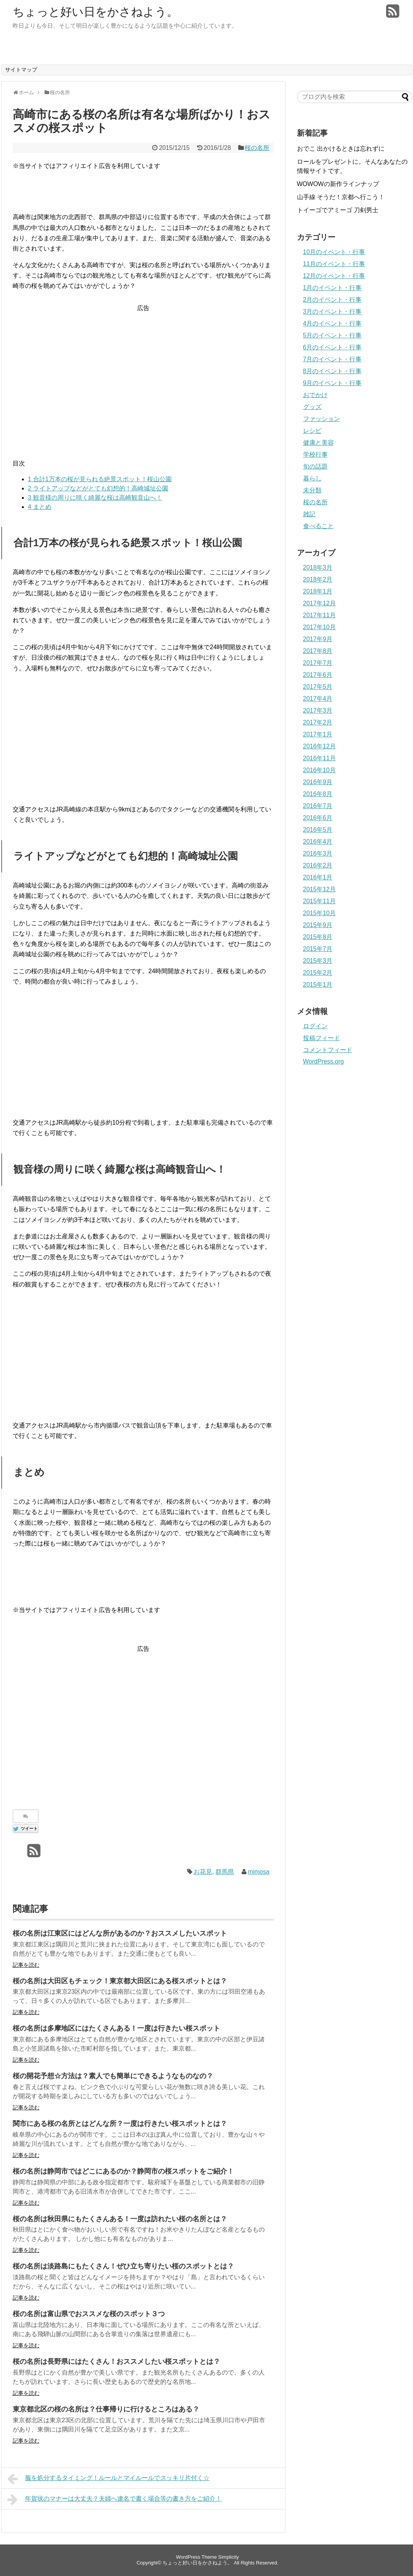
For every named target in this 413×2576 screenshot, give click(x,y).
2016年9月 (318, 782)
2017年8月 (318, 651)
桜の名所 (257, 148)
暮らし (312, 478)
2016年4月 (318, 841)
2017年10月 (319, 627)
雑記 (309, 514)
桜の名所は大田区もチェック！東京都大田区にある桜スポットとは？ (120, 1981)
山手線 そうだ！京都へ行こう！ (341, 197)
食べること (318, 526)
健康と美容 (318, 442)
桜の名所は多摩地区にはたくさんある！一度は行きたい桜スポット (116, 2028)
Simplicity (228, 2557)
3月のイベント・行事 (332, 311)
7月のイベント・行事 (332, 359)
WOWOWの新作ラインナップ (338, 184)
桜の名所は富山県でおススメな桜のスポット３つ (89, 2314)
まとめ (39, 507)
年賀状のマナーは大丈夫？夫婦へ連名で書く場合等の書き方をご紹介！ (114, 2499)
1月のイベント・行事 (332, 287)
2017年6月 (318, 674)
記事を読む (26, 1965)
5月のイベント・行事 (332, 335)
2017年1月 (318, 734)
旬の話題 (315, 466)
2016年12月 (319, 746)
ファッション (321, 418)
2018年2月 (318, 579)
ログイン (315, 1026)
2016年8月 (318, 794)
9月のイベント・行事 (332, 383)
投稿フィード (321, 1038)
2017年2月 (318, 722)
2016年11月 (319, 758)
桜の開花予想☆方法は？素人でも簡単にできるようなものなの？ (113, 2076)
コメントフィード (327, 1050)
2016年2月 (318, 865)
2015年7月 (318, 949)
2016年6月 (318, 817)
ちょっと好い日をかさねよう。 (95, 11)
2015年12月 (319, 889)
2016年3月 (318, 853)
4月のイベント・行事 (332, 323)
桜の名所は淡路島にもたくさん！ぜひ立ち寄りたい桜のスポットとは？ (123, 2266)
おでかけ (315, 395)
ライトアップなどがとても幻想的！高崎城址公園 (98, 488)
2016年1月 (318, 877)
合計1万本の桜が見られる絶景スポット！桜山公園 (100, 479)
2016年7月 (318, 806)
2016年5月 (318, 829)
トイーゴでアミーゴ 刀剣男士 (337, 210)
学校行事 (315, 454)
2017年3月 (318, 710)
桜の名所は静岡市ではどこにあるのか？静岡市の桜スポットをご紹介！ (123, 2171)
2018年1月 (318, 591)
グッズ (312, 407)
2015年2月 (318, 972)
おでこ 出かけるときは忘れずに (341, 148)
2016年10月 (319, 770)
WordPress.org (323, 1061)
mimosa (258, 1871)
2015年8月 (318, 937)
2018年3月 (318, 567)
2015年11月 (319, 901)
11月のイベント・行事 (334, 264)
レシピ (312, 430)
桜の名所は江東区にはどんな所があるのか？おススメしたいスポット (120, 1933)
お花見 (203, 1871)
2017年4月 (318, 698)
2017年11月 (319, 615)
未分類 (312, 490)
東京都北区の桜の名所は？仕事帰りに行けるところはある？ (106, 2409)
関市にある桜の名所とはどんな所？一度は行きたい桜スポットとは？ (120, 2123)
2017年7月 (318, 663)
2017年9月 (318, 639)
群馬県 (225, 1871)
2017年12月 (319, 603)
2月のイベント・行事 (332, 299)
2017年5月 (318, 686)
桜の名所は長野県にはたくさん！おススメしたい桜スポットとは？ (116, 2361)
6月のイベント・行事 (332, 347)
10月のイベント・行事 (334, 252)
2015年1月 (318, 984)
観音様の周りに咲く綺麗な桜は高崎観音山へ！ (95, 497)
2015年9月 (318, 925)
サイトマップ (21, 69)
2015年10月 (319, 913)
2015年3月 (318, 960)
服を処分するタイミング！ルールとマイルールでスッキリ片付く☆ (108, 2479)
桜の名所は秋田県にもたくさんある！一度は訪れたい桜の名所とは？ (120, 2219)
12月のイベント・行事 (334, 276)
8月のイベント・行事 (332, 371)
